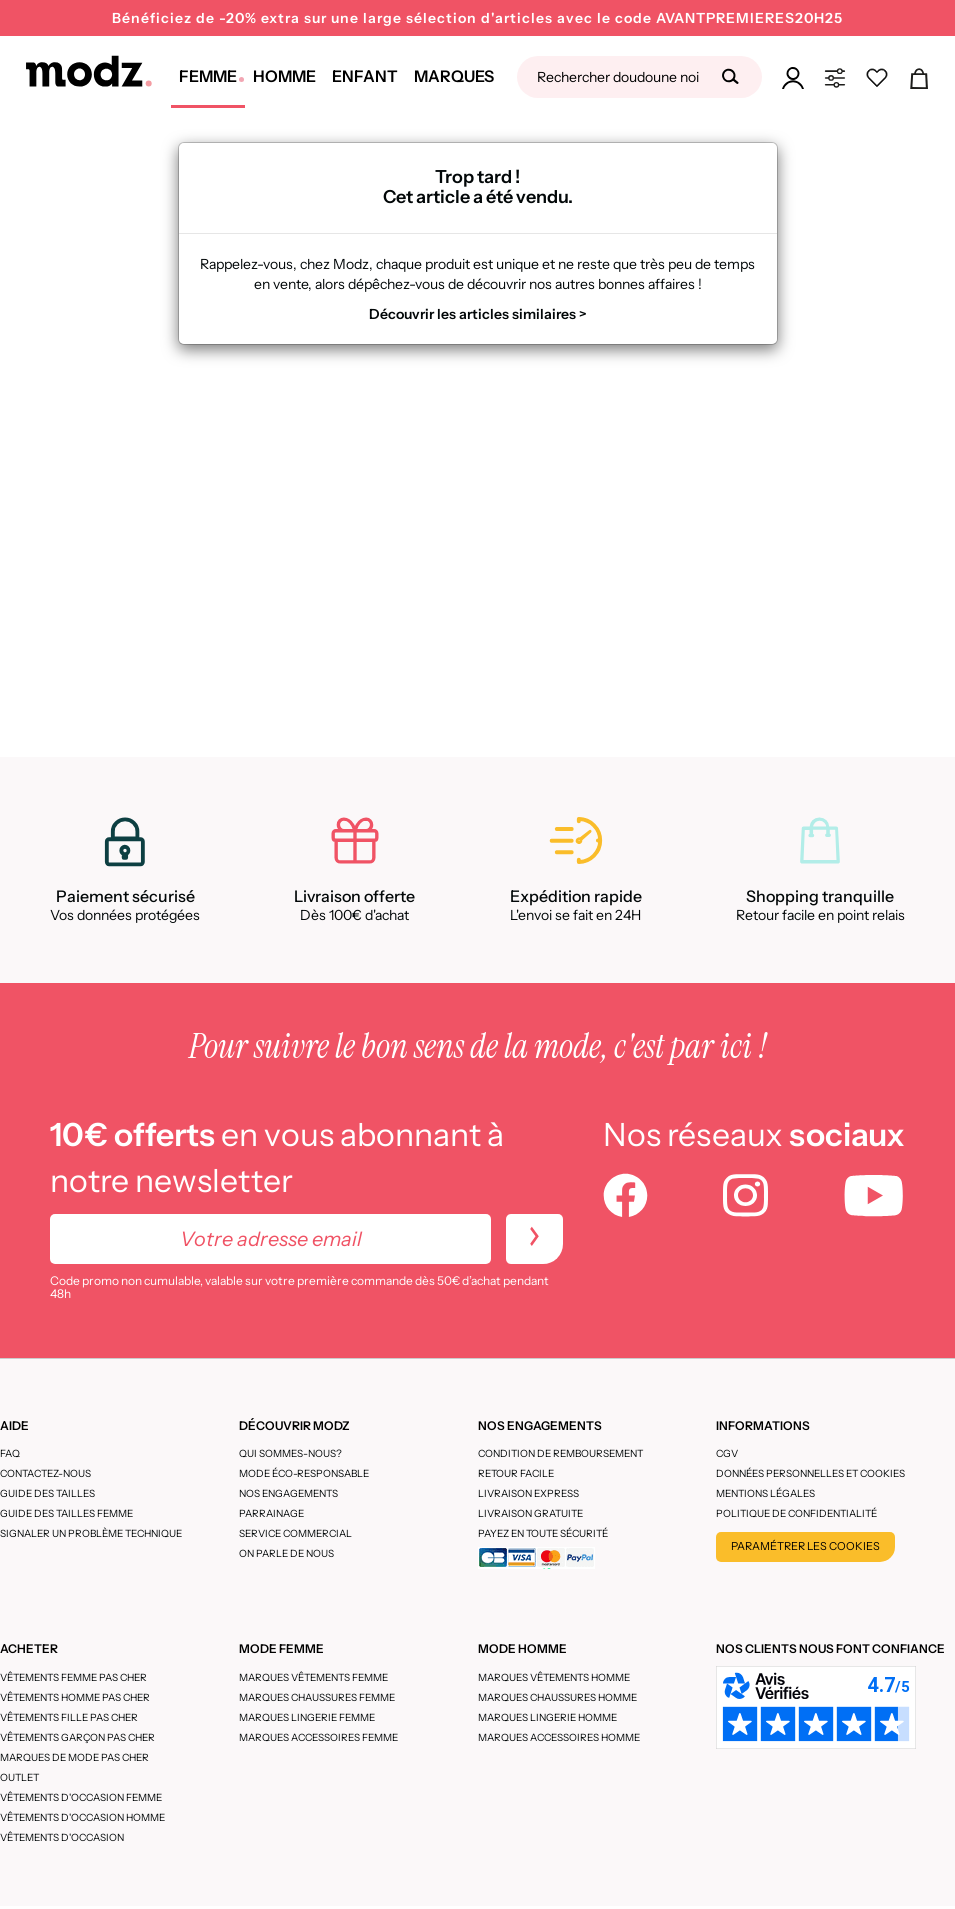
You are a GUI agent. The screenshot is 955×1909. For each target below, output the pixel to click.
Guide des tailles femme (66, 1513)
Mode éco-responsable (304, 1473)
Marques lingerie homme (547, 1717)
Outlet (19, 1777)
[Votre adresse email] (270, 1239)
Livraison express (528, 1493)
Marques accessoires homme (559, 1737)
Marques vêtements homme (554, 1677)
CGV (727, 1453)
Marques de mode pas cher (74, 1757)
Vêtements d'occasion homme (82, 1817)
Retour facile (516, 1473)
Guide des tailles (47, 1493)
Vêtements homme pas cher (75, 1697)
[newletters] (534, 1239)
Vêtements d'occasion (62, 1837)
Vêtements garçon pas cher (77, 1737)
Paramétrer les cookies (805, 1546)
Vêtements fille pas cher (69, 1717)
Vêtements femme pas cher (73, 1677)
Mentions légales (765, 1493)
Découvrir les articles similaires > (478, 314)
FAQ (10, 1453)
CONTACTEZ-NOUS (45, 1473)
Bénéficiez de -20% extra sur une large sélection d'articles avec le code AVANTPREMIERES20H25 (477, 18)
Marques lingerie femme (307, 1717)
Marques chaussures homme (557, 1697)
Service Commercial (295, 1533)
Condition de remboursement (560, 1453)
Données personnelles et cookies (810, 1473)
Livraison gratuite (530, 1513)
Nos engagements (288, 1493)
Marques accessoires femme (318, 1737)
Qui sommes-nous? (290, 1453)
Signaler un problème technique (91, 1533)
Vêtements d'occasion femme (81, 1797)
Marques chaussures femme (317, 1697)
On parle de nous (286, 1553)
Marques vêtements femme (313, 1677)
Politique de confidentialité (796, 1513)
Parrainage (271, 1513)
